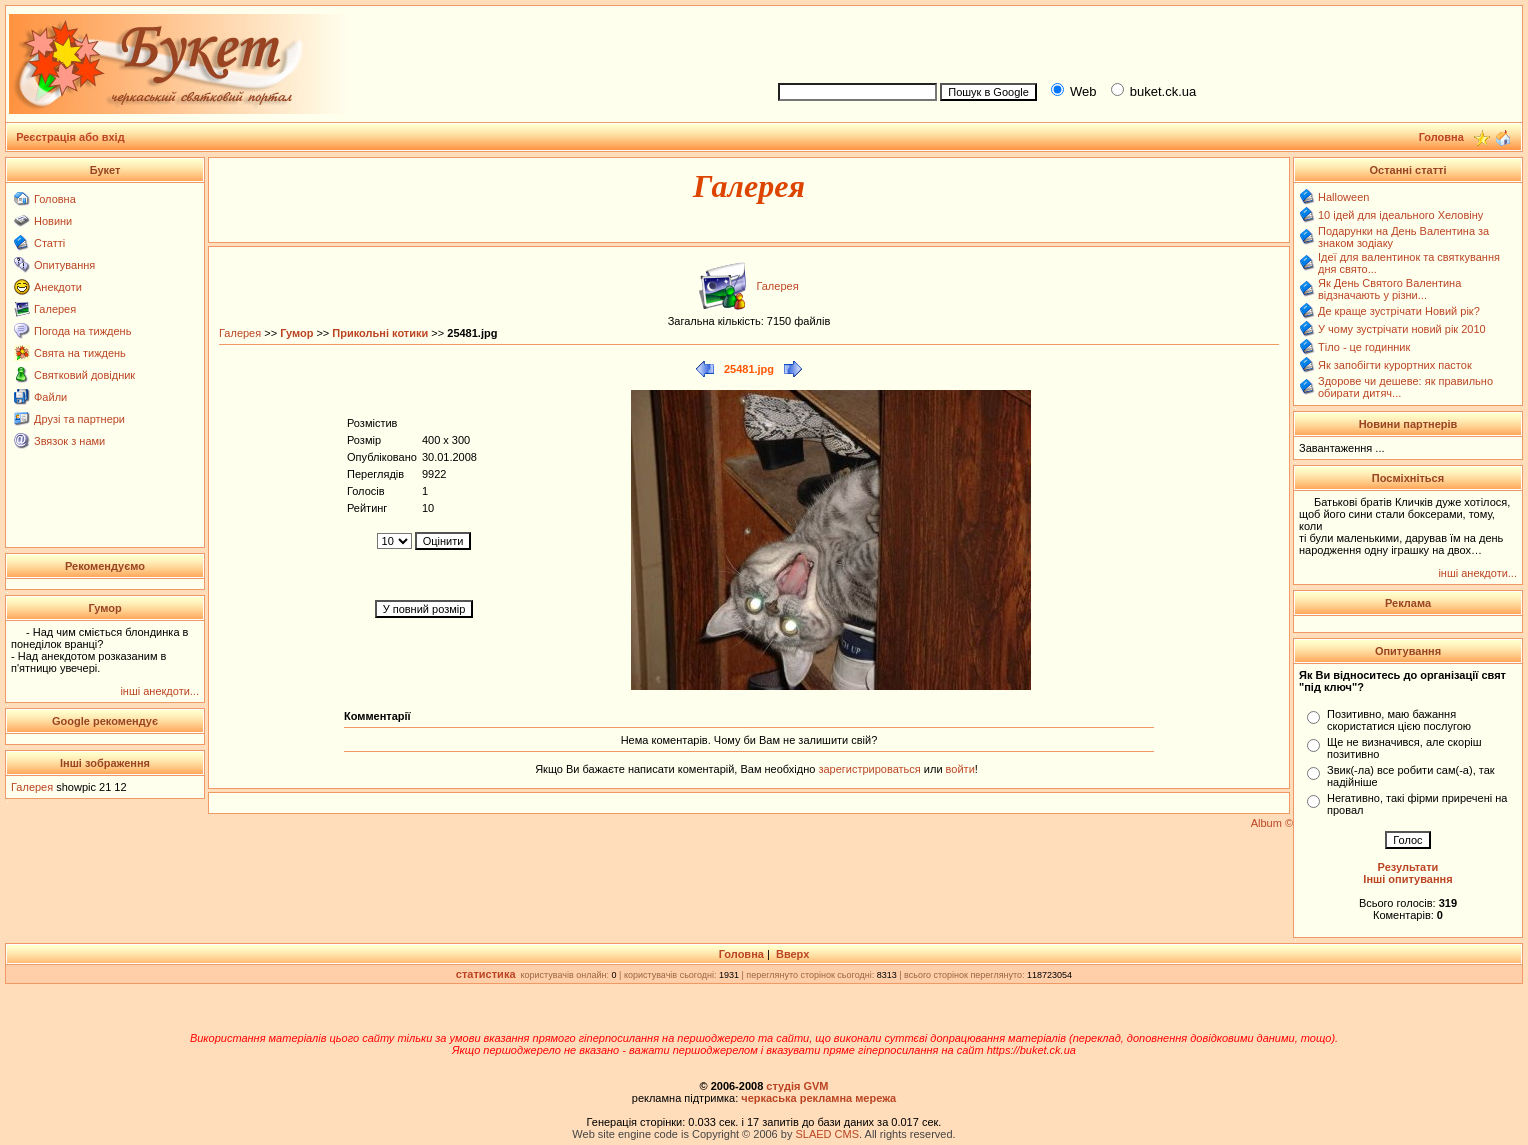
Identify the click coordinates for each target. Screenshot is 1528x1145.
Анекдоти (58, 287)
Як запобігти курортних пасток (1395, 365)
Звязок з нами (69, 441)
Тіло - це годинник (1364, 347)
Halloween (1343, 197)
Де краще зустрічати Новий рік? (1399, 311)
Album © (1272, 823)
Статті (49, 243)
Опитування (64, 265)
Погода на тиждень (82, 331)
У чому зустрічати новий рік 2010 (1402, 329)
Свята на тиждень (80, 353)
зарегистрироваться (870, 769)
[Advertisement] (1142, 41)
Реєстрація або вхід (70, 137)
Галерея (55, 309)
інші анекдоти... (159, 691)
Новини (53, 221)
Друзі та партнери (79, 419)
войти (959, 769)
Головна (55, 199)
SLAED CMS (827, 1134)
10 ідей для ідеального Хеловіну (1400, 215)
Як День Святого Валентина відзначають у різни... (1389, 289)
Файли (50, 397)
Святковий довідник (84, 375)
